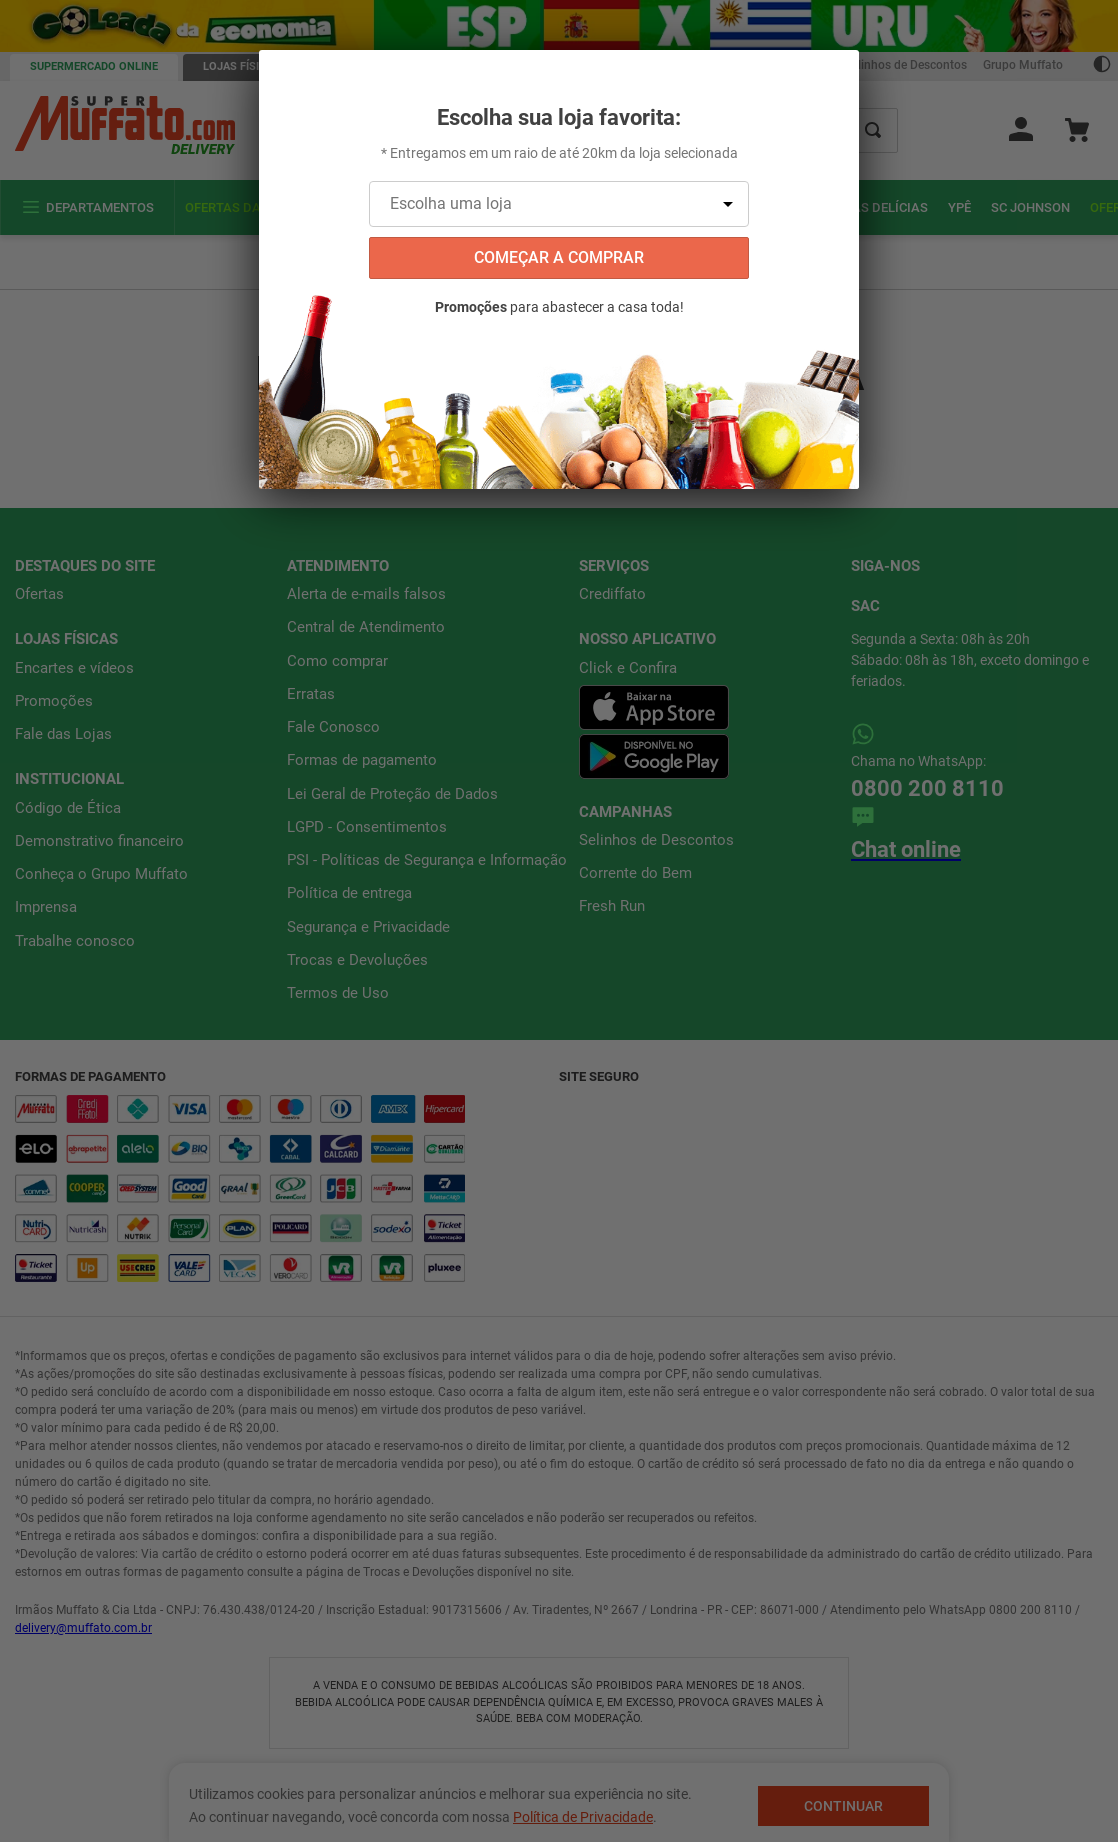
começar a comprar (559, 257)
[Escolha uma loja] (559, 204)
